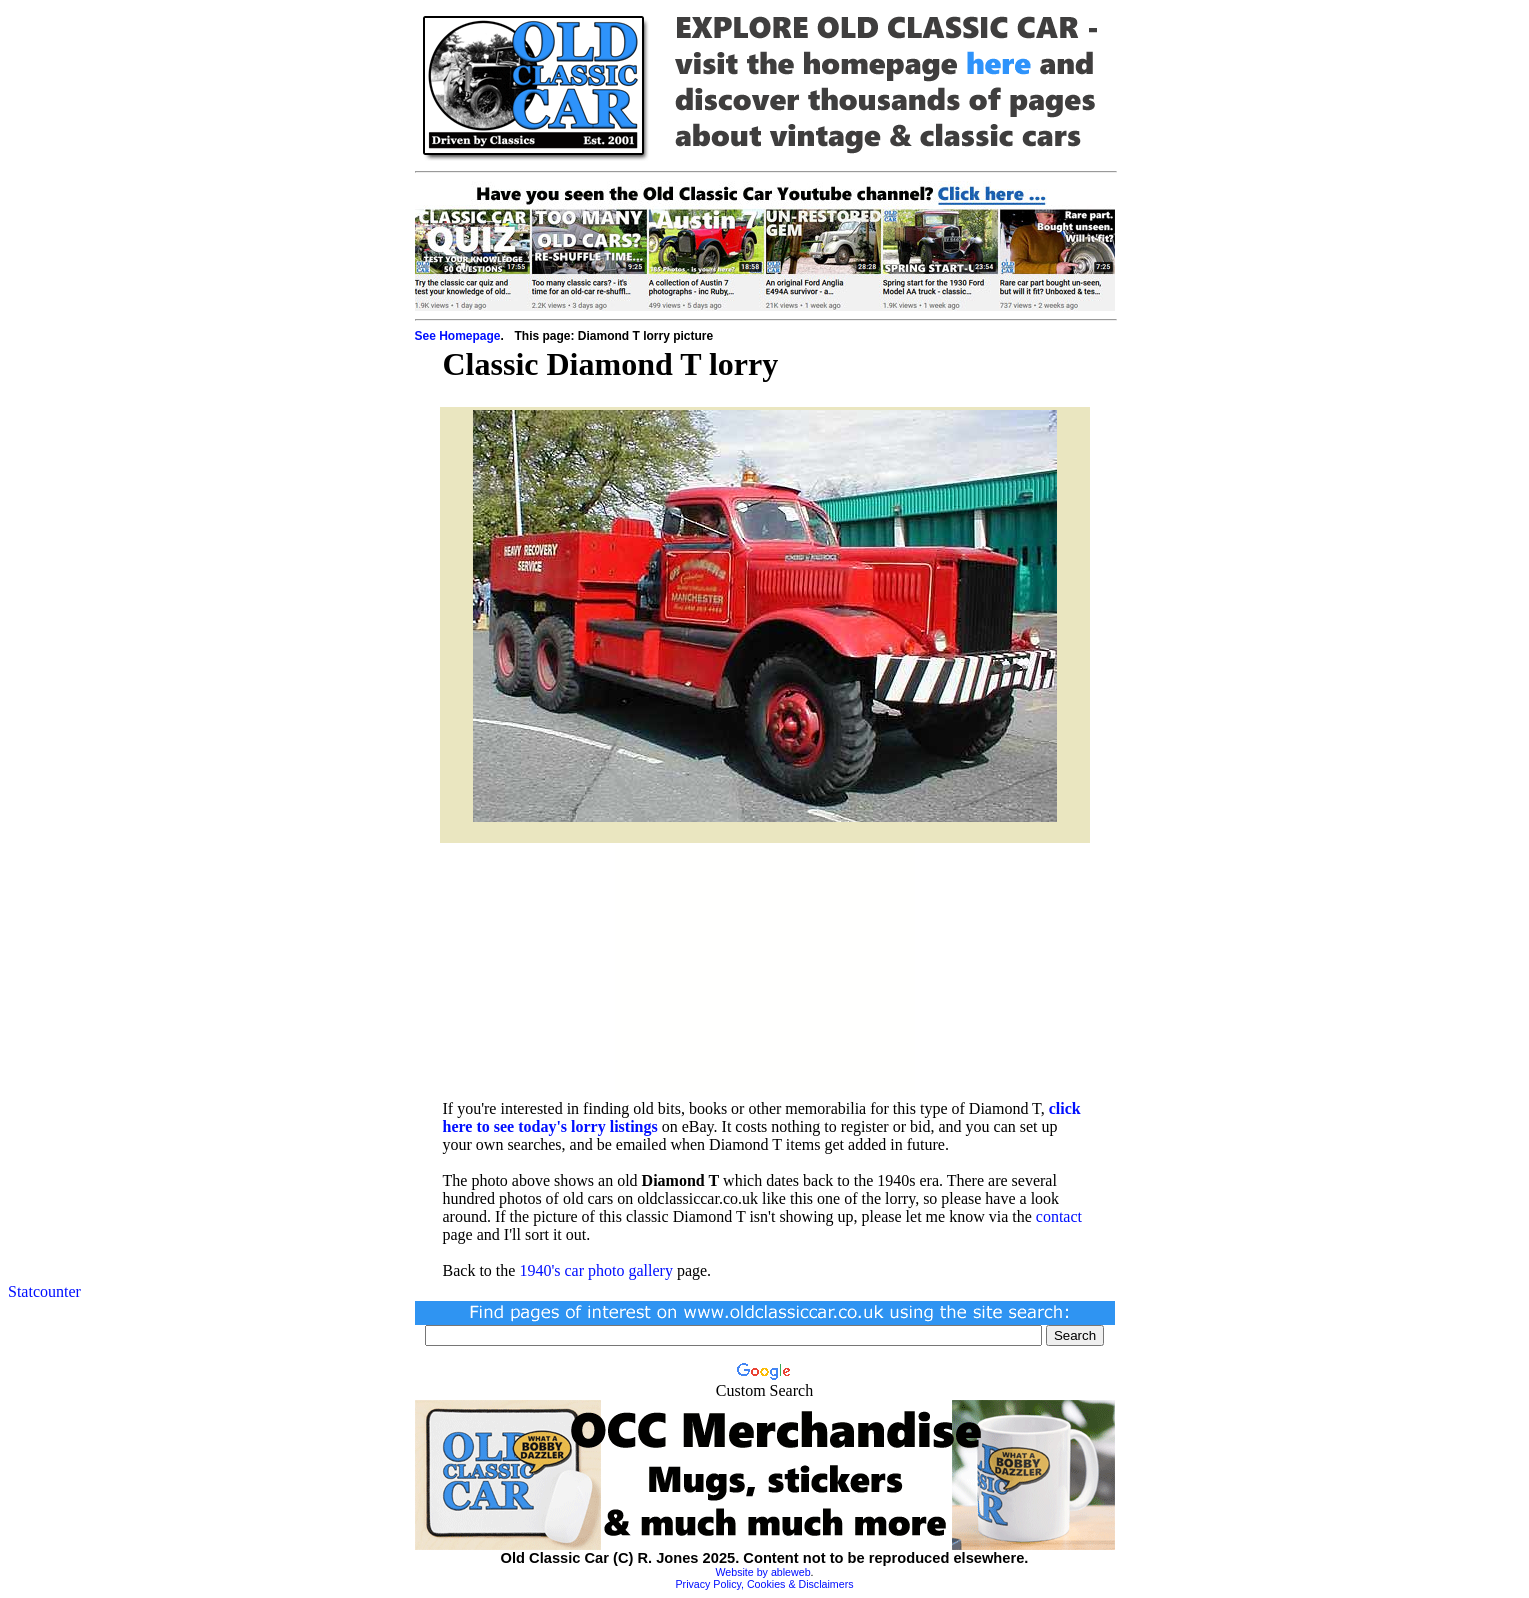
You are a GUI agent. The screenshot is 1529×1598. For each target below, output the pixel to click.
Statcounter (44, 1291)
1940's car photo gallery (596, 1270)
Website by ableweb (762, 1572)
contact (1059, 1216)
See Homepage (458, 336)
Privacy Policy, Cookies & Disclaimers (764, 1584)
